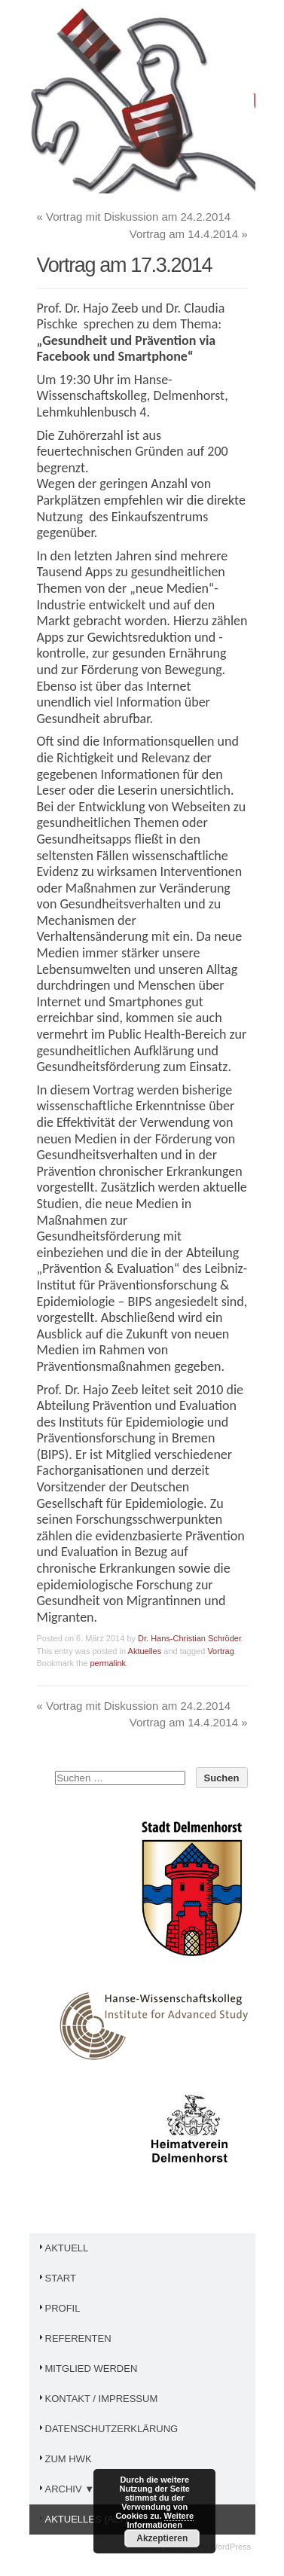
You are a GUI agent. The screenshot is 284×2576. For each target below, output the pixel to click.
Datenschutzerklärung (108, 2428)
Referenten (74, 2338)
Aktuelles (145, 1651)
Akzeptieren (162, 2538)
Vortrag (220, 1651)
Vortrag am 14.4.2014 (189, 233)
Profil (59, 2308)
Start (56, 2278)
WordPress (230, 2546)
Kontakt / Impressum (97, 2398)
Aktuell (63, 2248)
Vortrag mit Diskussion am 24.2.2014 (134, 216)
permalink (108, 1663)
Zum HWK (64, 2459)
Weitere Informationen (160, 2520)
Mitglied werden (87, 2368)
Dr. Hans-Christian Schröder (189, 1638)
